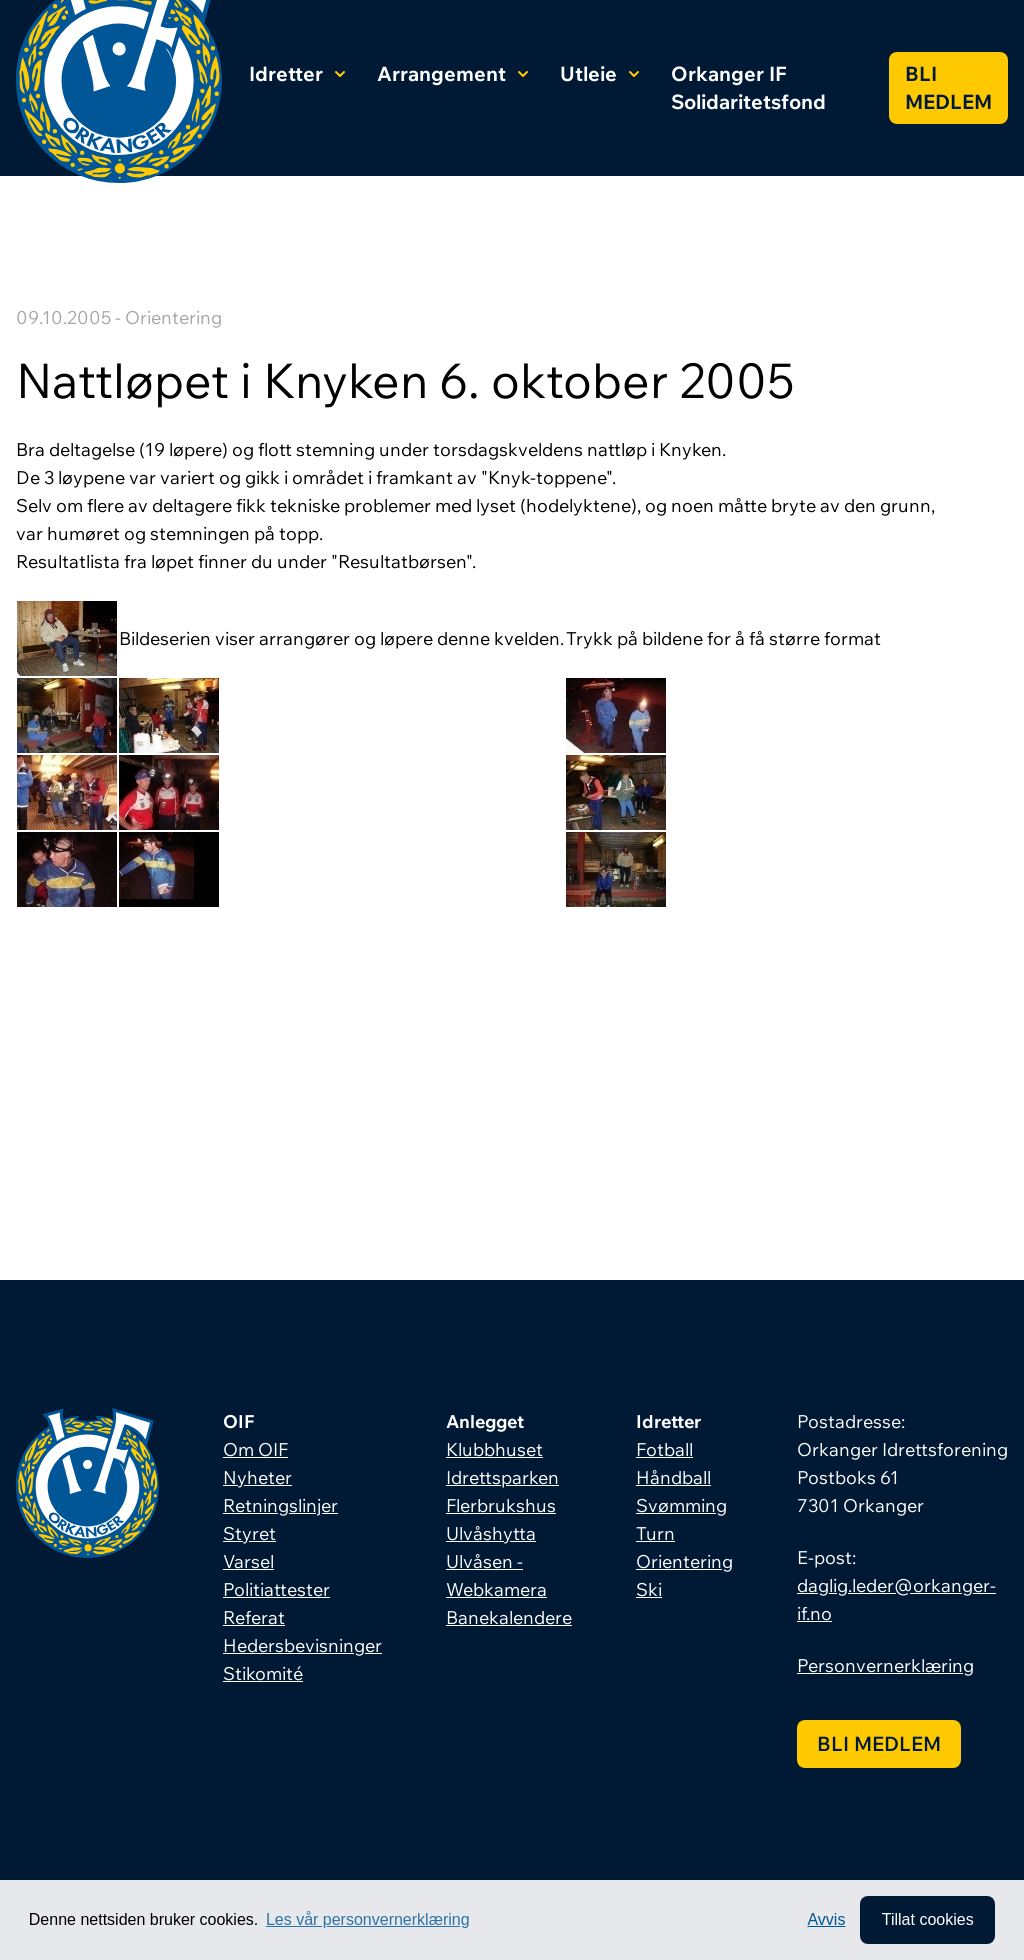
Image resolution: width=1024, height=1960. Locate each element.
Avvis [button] (826, 1919)
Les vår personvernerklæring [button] (368, 1919)
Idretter (297, 73)
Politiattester (276, 1589)
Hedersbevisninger (302, 1645)
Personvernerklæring (885, 1665)
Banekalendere (509, 1617)
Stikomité (263, 1673)
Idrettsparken (502, 1477)
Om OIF (255, 1449)
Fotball (664, 1449)
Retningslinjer (280, 1505)
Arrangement (452, 73)
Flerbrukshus (501, 1505)
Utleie (599, 73)
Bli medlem (948, 87)
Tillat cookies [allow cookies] (927, 1919)
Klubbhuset (494, 1449)
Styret (249, 1533)
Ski (649, 1589)
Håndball (673, 1477)
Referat (254, 1617)
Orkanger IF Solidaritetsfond (748, 87)
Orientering (684, 1561)
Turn (655, 1533)
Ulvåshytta (491, 1533)
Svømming (681, 1505)
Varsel (248, 1561)
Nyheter (257, 1477)
